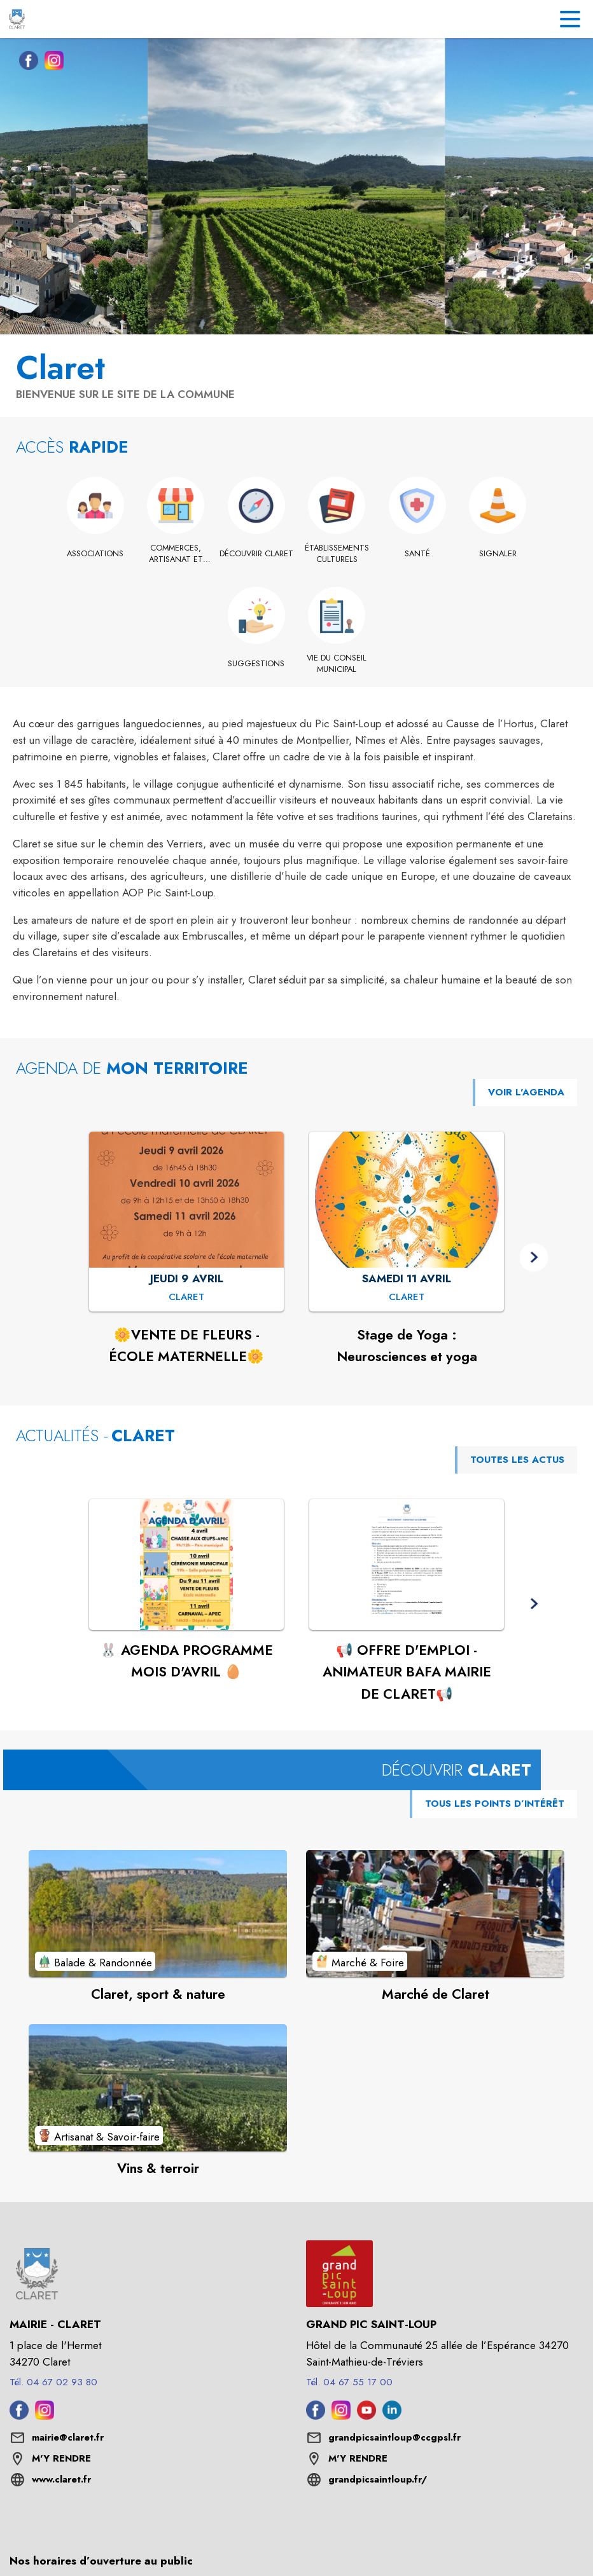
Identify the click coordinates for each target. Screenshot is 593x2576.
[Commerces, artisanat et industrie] (176, 554)
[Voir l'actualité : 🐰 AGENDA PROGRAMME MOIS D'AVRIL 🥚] (186, 1564)
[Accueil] (16, 19)
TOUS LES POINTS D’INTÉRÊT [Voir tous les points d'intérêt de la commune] (494, 1804)
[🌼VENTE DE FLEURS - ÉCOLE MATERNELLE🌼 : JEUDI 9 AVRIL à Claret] (186, 1297)
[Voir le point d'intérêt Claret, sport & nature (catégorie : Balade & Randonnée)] (158, 1913)
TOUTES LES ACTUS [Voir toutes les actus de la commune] (517, 1460)
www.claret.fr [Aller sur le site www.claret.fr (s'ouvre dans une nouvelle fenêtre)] (61, 2479)
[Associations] (96, 553)
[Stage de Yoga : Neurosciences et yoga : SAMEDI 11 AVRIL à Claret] (406, 1297)
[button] (534, 1257)
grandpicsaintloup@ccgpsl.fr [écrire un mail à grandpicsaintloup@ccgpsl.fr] (394, 2437)
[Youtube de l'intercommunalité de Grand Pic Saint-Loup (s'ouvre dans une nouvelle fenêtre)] (366, 2415)
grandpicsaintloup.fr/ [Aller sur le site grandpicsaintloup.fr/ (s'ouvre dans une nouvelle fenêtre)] (377, 2479)
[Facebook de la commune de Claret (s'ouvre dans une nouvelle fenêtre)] (25, 63)
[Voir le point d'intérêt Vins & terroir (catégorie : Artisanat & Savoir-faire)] (158, 2087)
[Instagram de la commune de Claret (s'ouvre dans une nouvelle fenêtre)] (51, 63)
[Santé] (417, 553)
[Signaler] (498, 553)
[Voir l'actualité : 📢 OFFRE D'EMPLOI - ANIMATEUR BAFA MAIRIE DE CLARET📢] (406, 1564)
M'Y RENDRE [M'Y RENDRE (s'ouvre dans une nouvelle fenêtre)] (61, 2458)
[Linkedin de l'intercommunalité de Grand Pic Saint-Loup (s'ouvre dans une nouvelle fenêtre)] (391, 2415)
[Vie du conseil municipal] (337, 664)
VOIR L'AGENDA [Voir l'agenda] (526, 1092)
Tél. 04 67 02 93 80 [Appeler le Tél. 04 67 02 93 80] (53, 2382)
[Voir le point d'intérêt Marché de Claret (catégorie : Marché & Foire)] (435, 1913)
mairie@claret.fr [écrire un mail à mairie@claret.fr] (68, 2437)
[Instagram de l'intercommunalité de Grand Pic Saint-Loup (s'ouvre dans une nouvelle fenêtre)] (341, 2415)
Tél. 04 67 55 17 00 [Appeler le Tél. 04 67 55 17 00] (349, 2382)
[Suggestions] (257, 663)
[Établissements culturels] (337, 554)
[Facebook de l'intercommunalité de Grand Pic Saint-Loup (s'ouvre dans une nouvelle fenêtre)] (315, 2415)
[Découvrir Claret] (257, 553)
